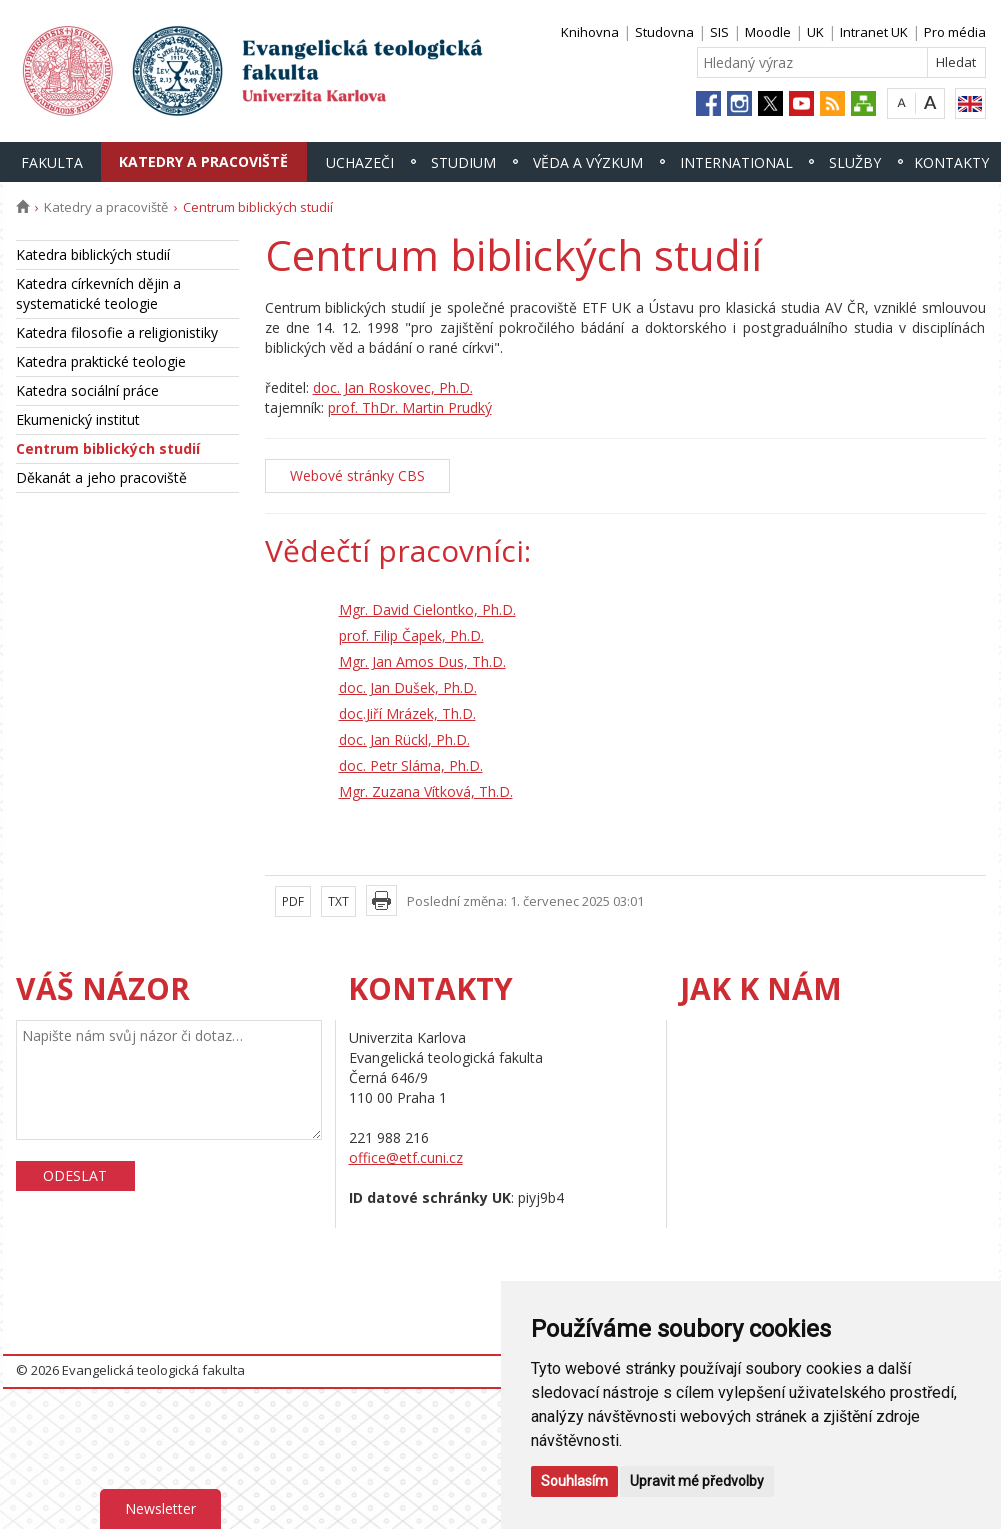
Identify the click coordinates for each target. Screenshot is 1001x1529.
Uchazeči (360, 162)
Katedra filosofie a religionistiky (117, 332)
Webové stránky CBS (357, 475)
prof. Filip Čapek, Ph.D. (411, 635)
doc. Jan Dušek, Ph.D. (408, 687)
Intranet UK (874, 32)
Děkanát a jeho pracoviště (101, 477)
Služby (855, 162)
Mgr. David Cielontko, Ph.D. (427, 609)
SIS (719, 32)
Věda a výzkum (588, 162)
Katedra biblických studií (93, 254)
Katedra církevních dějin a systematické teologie (98, 293)
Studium (463, 162)
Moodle (768, 32)
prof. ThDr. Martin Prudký (410, 407)
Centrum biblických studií (108, 448)
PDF (293, 901)
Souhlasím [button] (574, 1481)
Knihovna (590, 32)
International (736, 162)
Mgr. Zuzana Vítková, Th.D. (426, 791)
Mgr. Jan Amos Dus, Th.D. (422, 661)
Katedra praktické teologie (101, 361)
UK (815, 32)
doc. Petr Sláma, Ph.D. (411, 765)
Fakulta (52, 162)
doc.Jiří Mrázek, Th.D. (407, 713)
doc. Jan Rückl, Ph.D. (404, 739)
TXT (338, 901)
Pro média (955, 32)
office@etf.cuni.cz (406, 1157)
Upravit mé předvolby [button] (697, 1481)
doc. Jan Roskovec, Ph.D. (393, 387)
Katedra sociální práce (87, 390)
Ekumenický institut (78, 419)
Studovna (664, 32)
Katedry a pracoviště (203, 161)
